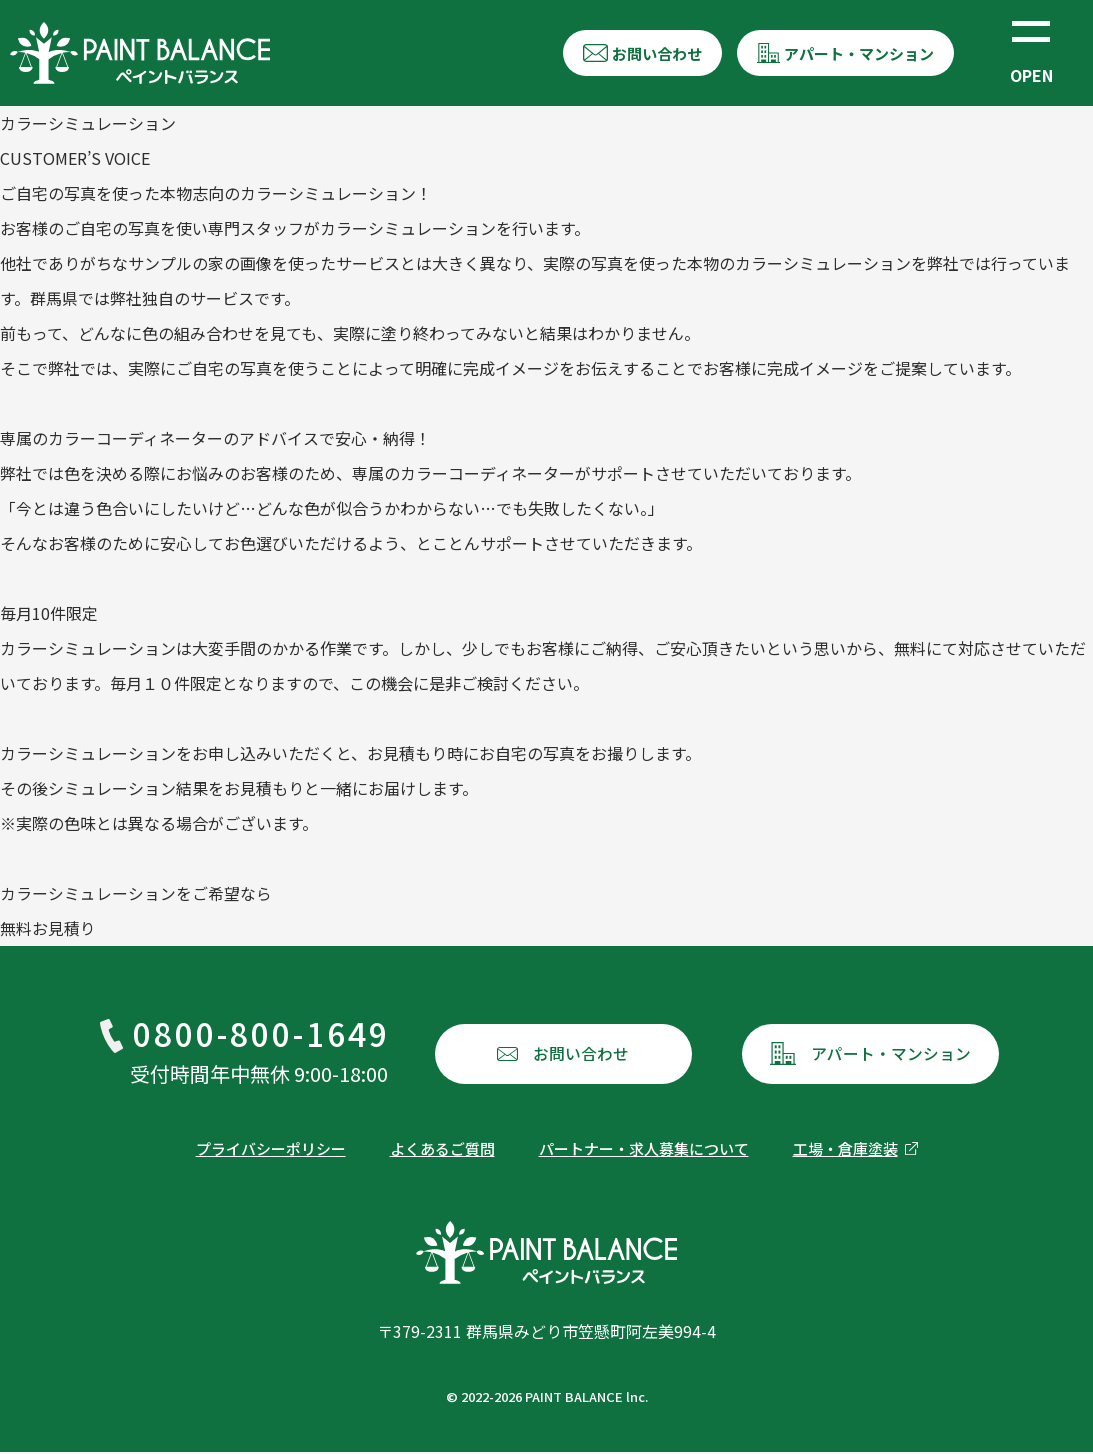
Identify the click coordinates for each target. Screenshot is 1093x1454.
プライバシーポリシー (271, 1150)
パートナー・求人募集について (644, 1150)
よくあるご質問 (442, 1150)
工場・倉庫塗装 (845, 1150)
